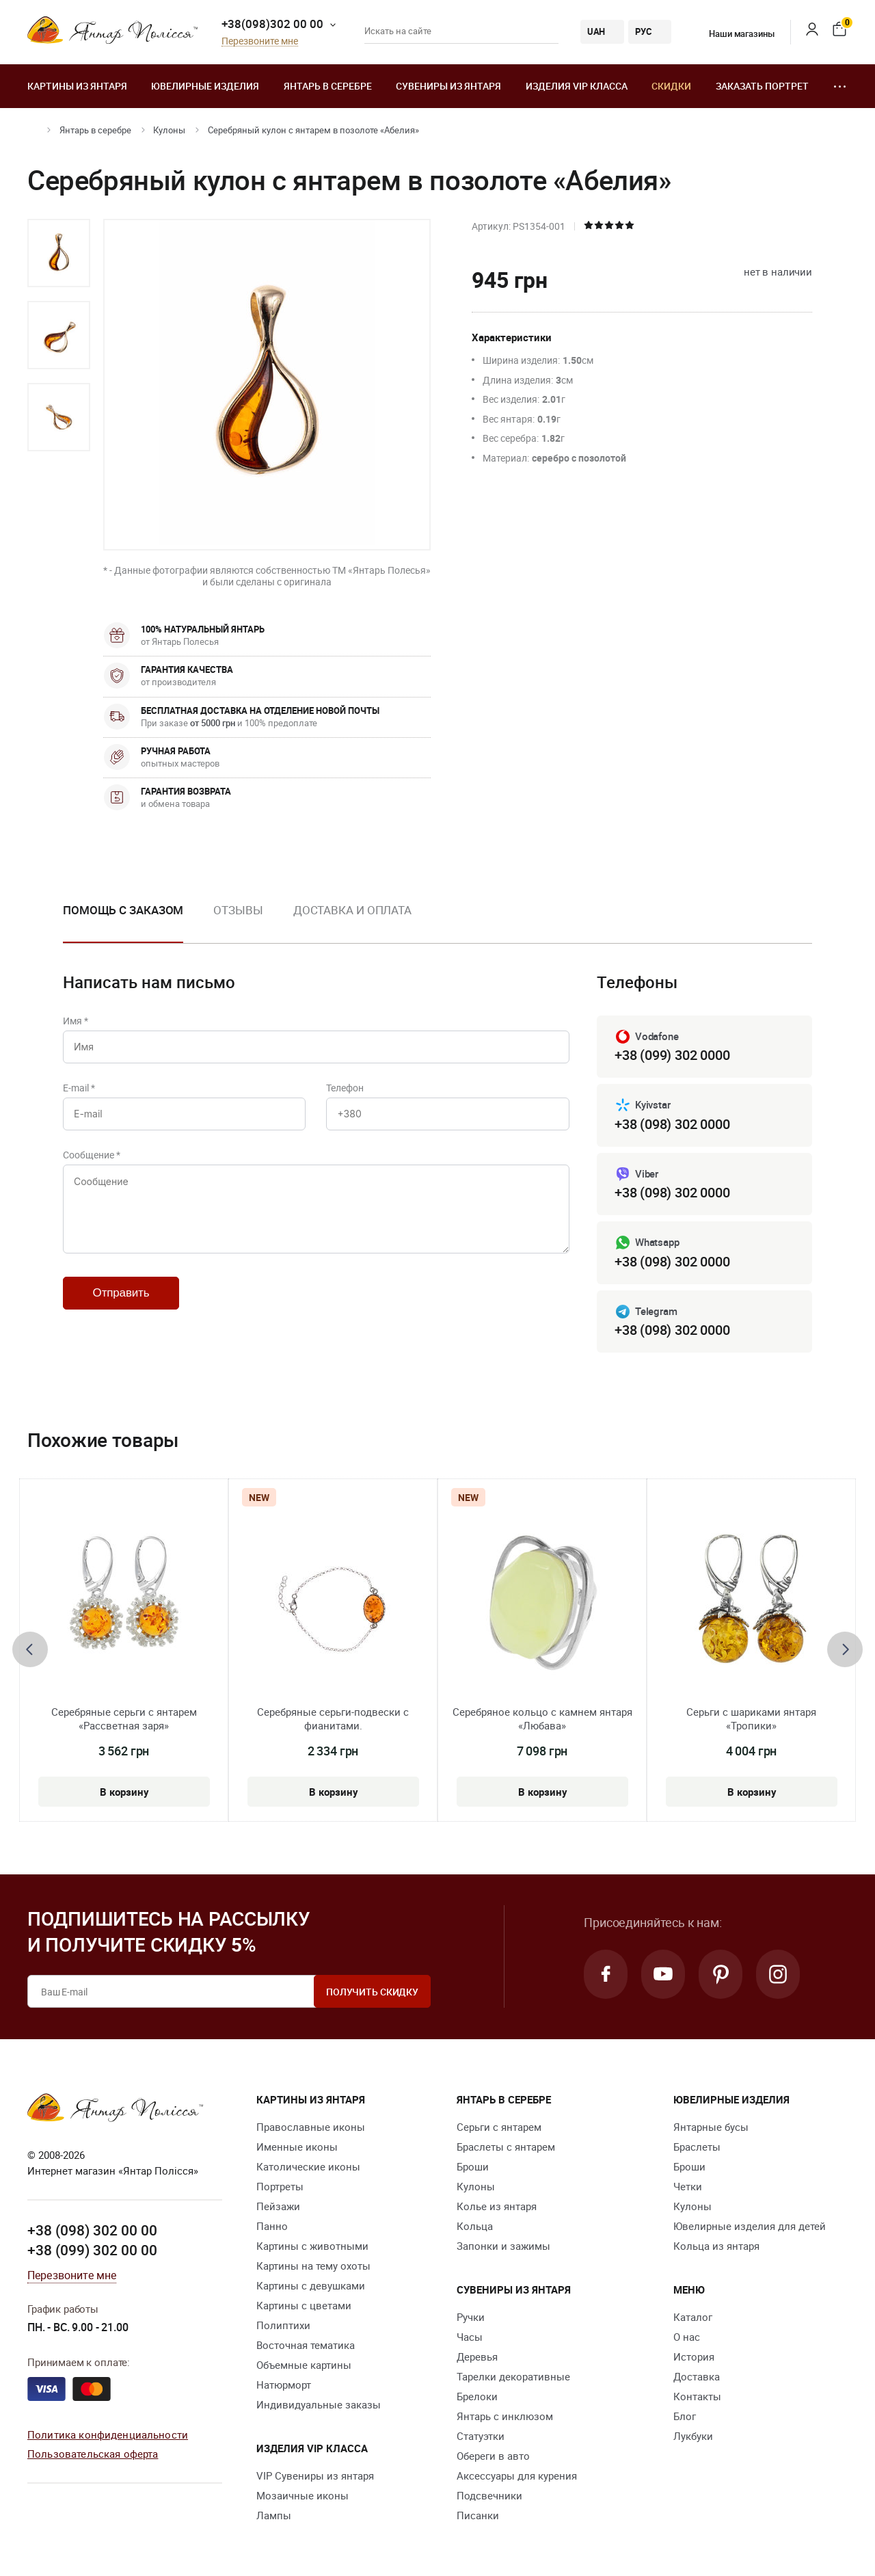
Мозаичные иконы (302, 2495)
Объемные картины (303, 2365)
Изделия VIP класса (577, 85)
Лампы (273, 2515)
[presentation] (30, 1649)
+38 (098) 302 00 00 (92, 2230)
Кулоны (169, 129)
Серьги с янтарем (499, 2127)
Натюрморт (283, 2384)
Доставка (696, 2376)
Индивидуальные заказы (318, 2404)
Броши (473, 2166)
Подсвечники (489, 2495)
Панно (272, 2226)
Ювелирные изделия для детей (749, 2226)
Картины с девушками (310, 2285)
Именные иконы (297, 2146)
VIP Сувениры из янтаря (315, 2475)
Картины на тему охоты (313, 2265)
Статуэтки (480, 2436)
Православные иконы (310, 2127)
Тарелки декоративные (513, 2376)
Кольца (475, 2226)
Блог (684, 2416)
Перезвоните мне (259, 41)
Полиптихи (283, 2325)
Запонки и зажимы (503, 2246)
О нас (686, 2336)
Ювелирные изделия (205, 85)
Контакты (697, 2396)
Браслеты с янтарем (506, 2146)
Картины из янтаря (77, 85)
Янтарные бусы (711, 2127)
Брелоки (477, 2396)
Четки (687, 2186)
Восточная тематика (305, 2345)
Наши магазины (733, 33)
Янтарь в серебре (328, 85)
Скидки (671, 85)
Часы (470, 2336)
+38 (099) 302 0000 (672, 1055)
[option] (58, 253)
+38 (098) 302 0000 (672, 1124)
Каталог (692, 2317)
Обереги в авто (493, 2455)
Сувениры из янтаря (448, 85)
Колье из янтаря (497, 2206)
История (693, 2356)
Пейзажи (278, 2206)
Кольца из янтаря (716, 2246)
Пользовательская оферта (92, 2453)
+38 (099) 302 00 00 (92, 2249)
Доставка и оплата (352, 910)
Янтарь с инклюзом (505, 2416)
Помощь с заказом (123, 910)
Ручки (471, 2317)
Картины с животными (312, 2246)
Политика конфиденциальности (107, 2434)
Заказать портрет (762, 85)
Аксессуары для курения (517, 2475)
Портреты (280, 2186)
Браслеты (697, 2146)
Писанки (478, 2515)
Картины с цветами (303, 2305)
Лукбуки (693, 2436)
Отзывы (237, 910)
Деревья (477, 2356)
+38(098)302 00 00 (272, 23)
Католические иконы (308, 2166)
